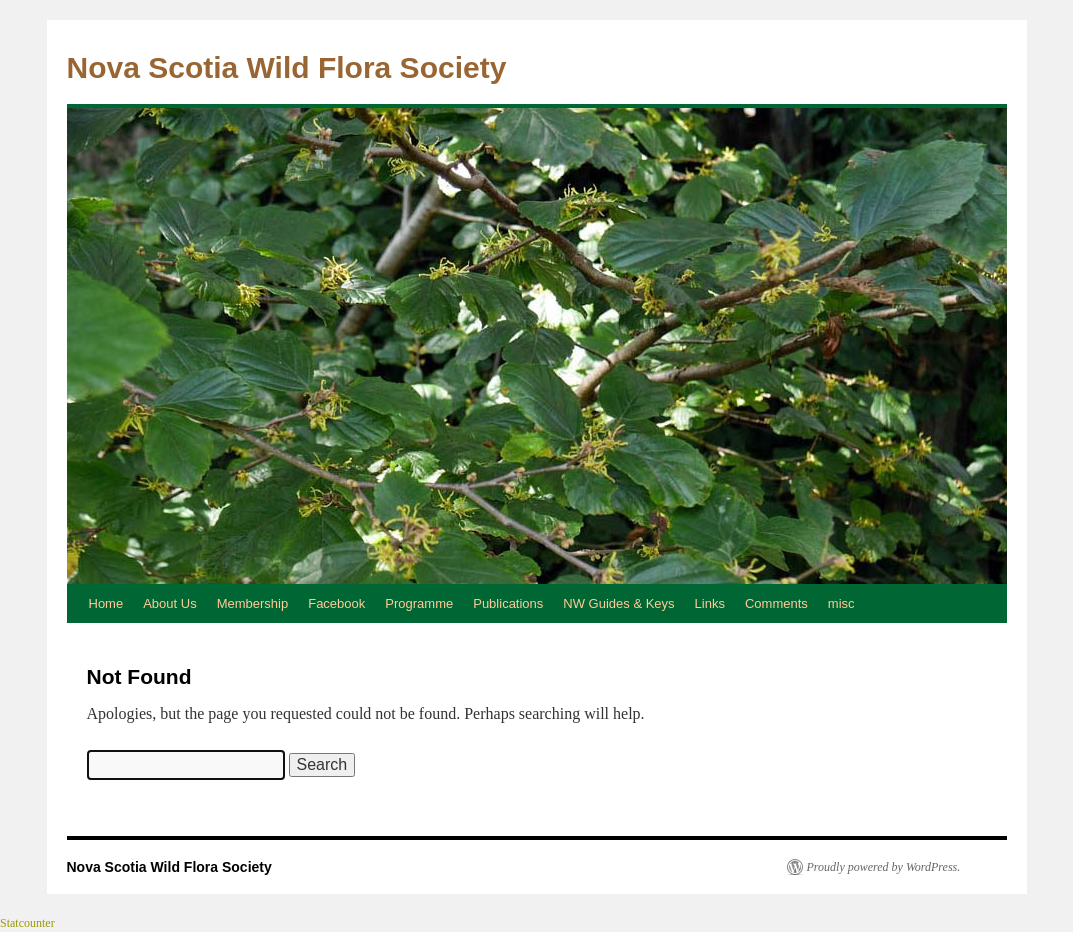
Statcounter (27, 923)
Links (710, 603)
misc (841, 603)
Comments (776, 603)
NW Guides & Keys (618, 603)
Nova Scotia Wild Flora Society (287, 67)
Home (106, 603)
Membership (253, 603)
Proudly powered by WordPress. (884, 867)
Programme (419, 603)
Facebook (336, 603)
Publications (508, 603)
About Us (169, 603)
